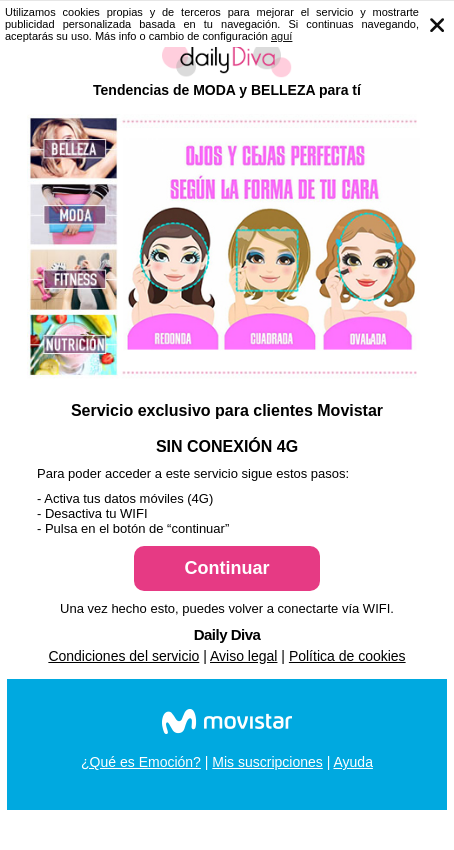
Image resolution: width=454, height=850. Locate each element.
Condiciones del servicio (123, 656)
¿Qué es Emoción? (141, 762)
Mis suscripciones (267, 762)
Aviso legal (243, 656)
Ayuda (352, 762)
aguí (281, 36)
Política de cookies (347, 656)
